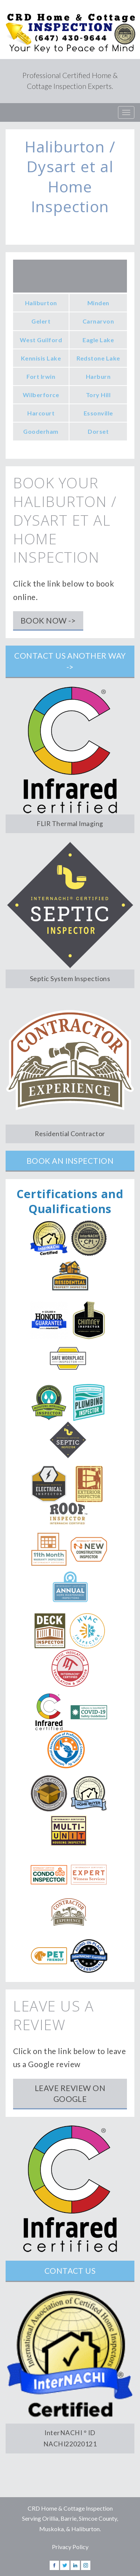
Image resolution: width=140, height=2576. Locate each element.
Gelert (40, 321)
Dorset (98, 431)
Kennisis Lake (41, 358)
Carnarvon (98, 321)
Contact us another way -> (70, 661)
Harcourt (41, 413)
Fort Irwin (41, 376)
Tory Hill (98, 394)
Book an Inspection (70, 1160)
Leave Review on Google (70, 2093)
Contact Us (70, 2270)
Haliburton (41, 302)
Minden (98, 302)
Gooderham (40, 431)
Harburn (98, 376)
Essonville (98, 413)
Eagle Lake (98, 339)
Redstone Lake (98, 358)
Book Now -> (48, 620)
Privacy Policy (70, 2546)
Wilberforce (41, 394)
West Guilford (41, 339)
